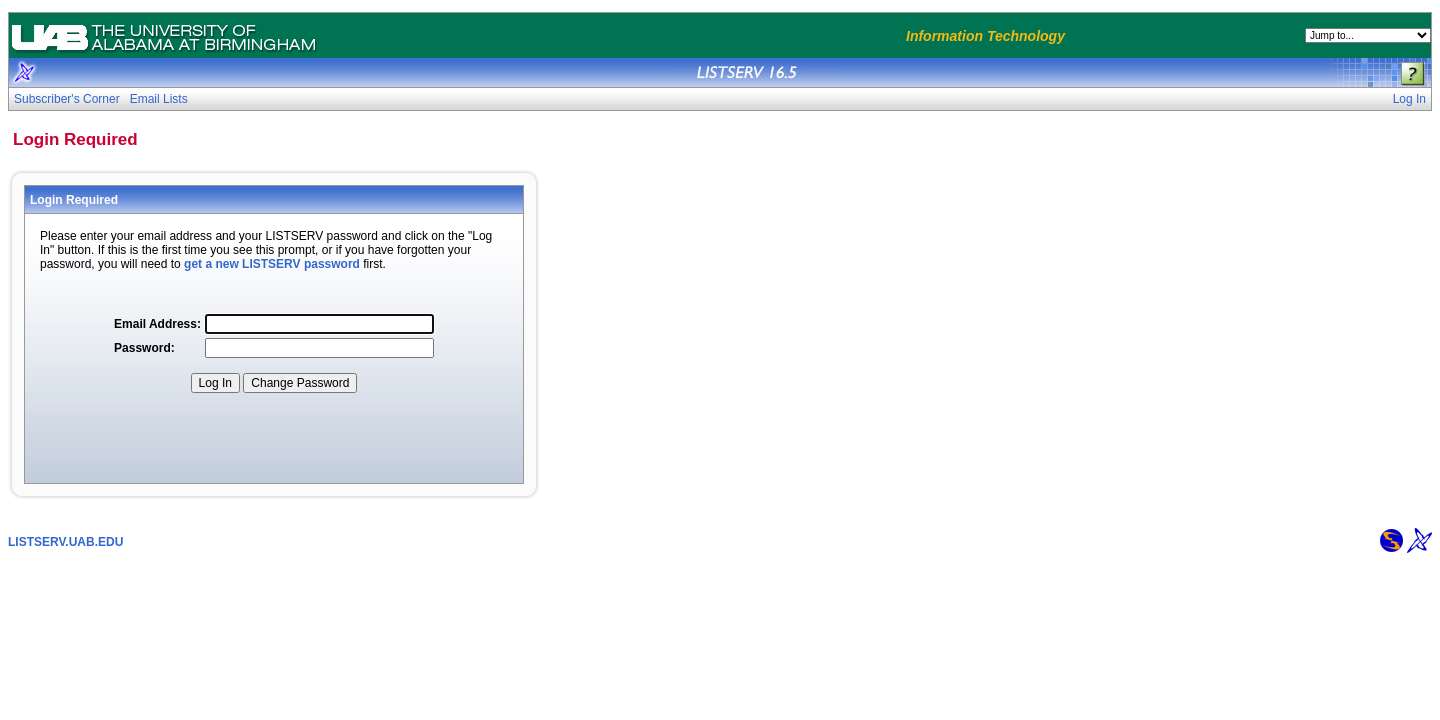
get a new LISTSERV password (272, 264)
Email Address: (157, 324)
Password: (144, 348)
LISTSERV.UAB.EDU (65, 542)
